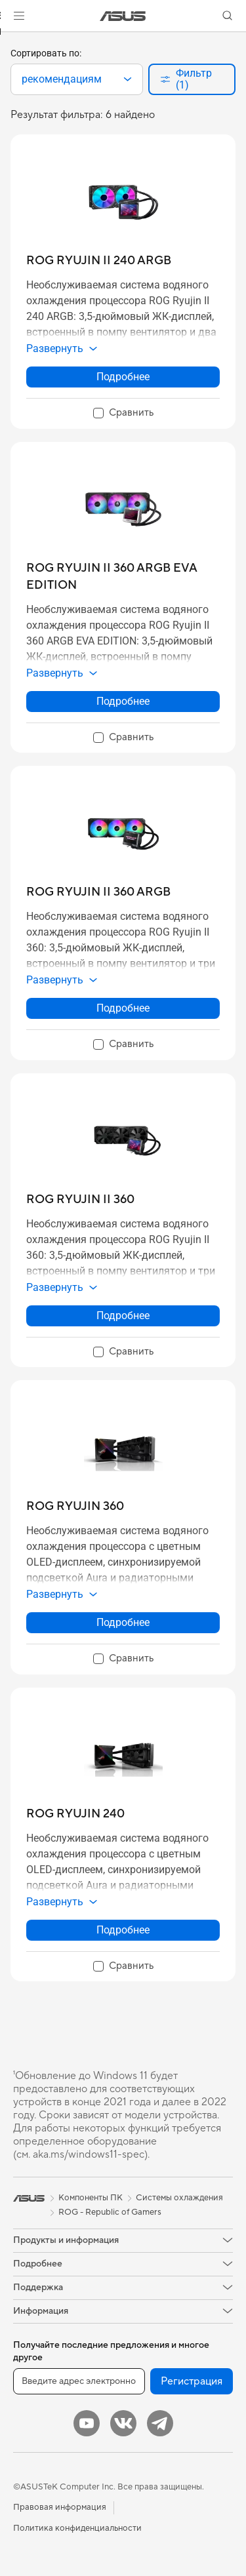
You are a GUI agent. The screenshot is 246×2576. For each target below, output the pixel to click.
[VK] (123, 2423)
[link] (123, 16)
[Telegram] (160, 2423)
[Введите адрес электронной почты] (79, 2381)
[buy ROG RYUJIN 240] (75, 1814)
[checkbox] (123, 414)
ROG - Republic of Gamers (109, 2212)
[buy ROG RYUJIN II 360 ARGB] (98, 892)
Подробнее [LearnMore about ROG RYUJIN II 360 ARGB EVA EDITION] (123, 701)
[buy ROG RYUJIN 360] (75, 1506)
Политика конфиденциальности (77, 2528)
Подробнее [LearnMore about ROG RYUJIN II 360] (123, 1315)
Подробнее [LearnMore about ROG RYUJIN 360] (123, 1622)
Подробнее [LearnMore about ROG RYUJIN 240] (123, 1930)
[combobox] (76, 79)
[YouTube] (86, 2423)
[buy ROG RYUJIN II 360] (80, 1199)
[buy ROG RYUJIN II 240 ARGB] (98, 260)
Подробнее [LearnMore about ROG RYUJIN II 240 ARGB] (123, 376)
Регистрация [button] (191, 2381)
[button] (19, 16)
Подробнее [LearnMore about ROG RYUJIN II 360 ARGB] (123, 1008)
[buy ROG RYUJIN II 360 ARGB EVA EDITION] (123, 576)
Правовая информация (59, 2507)
